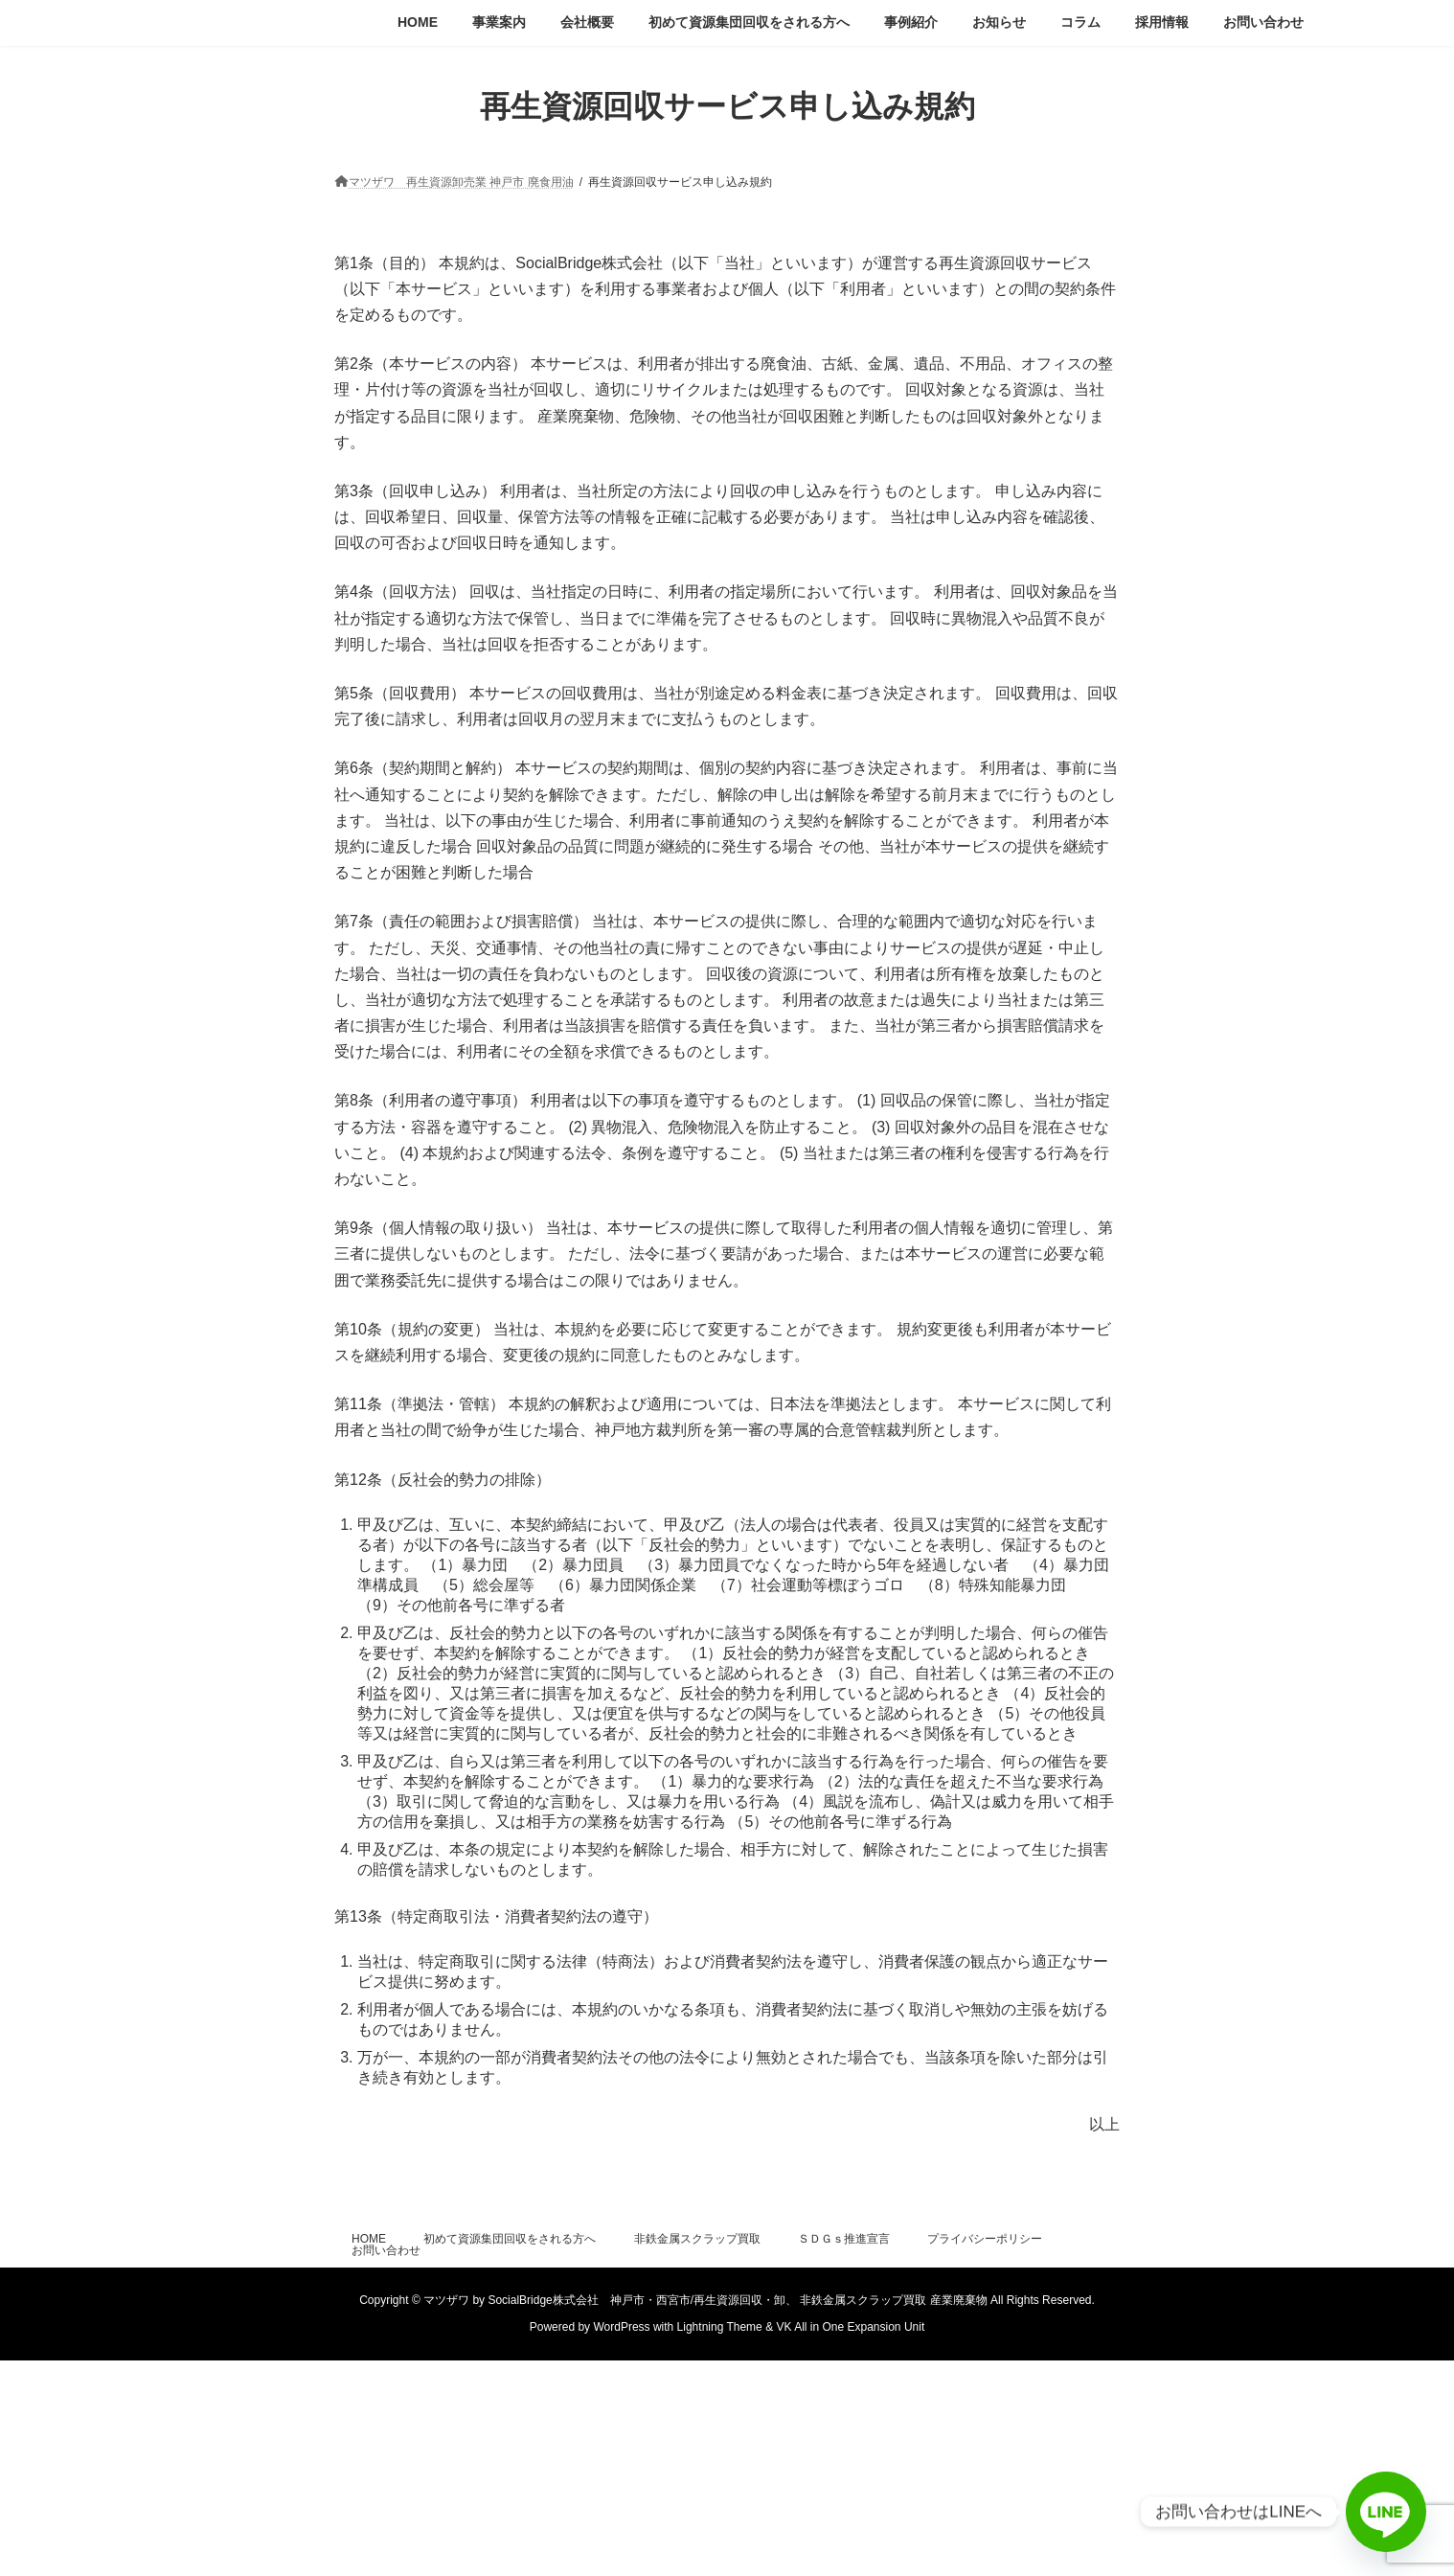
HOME (369, 2238)
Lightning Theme (719, 2327)
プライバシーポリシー (984, 2238)
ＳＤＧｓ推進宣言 (844, 2238)
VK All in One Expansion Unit (850, 2327)
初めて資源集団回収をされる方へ (509, 2238)
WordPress (621, 2327)
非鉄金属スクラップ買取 (697, 2238)
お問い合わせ (386, 2250)
